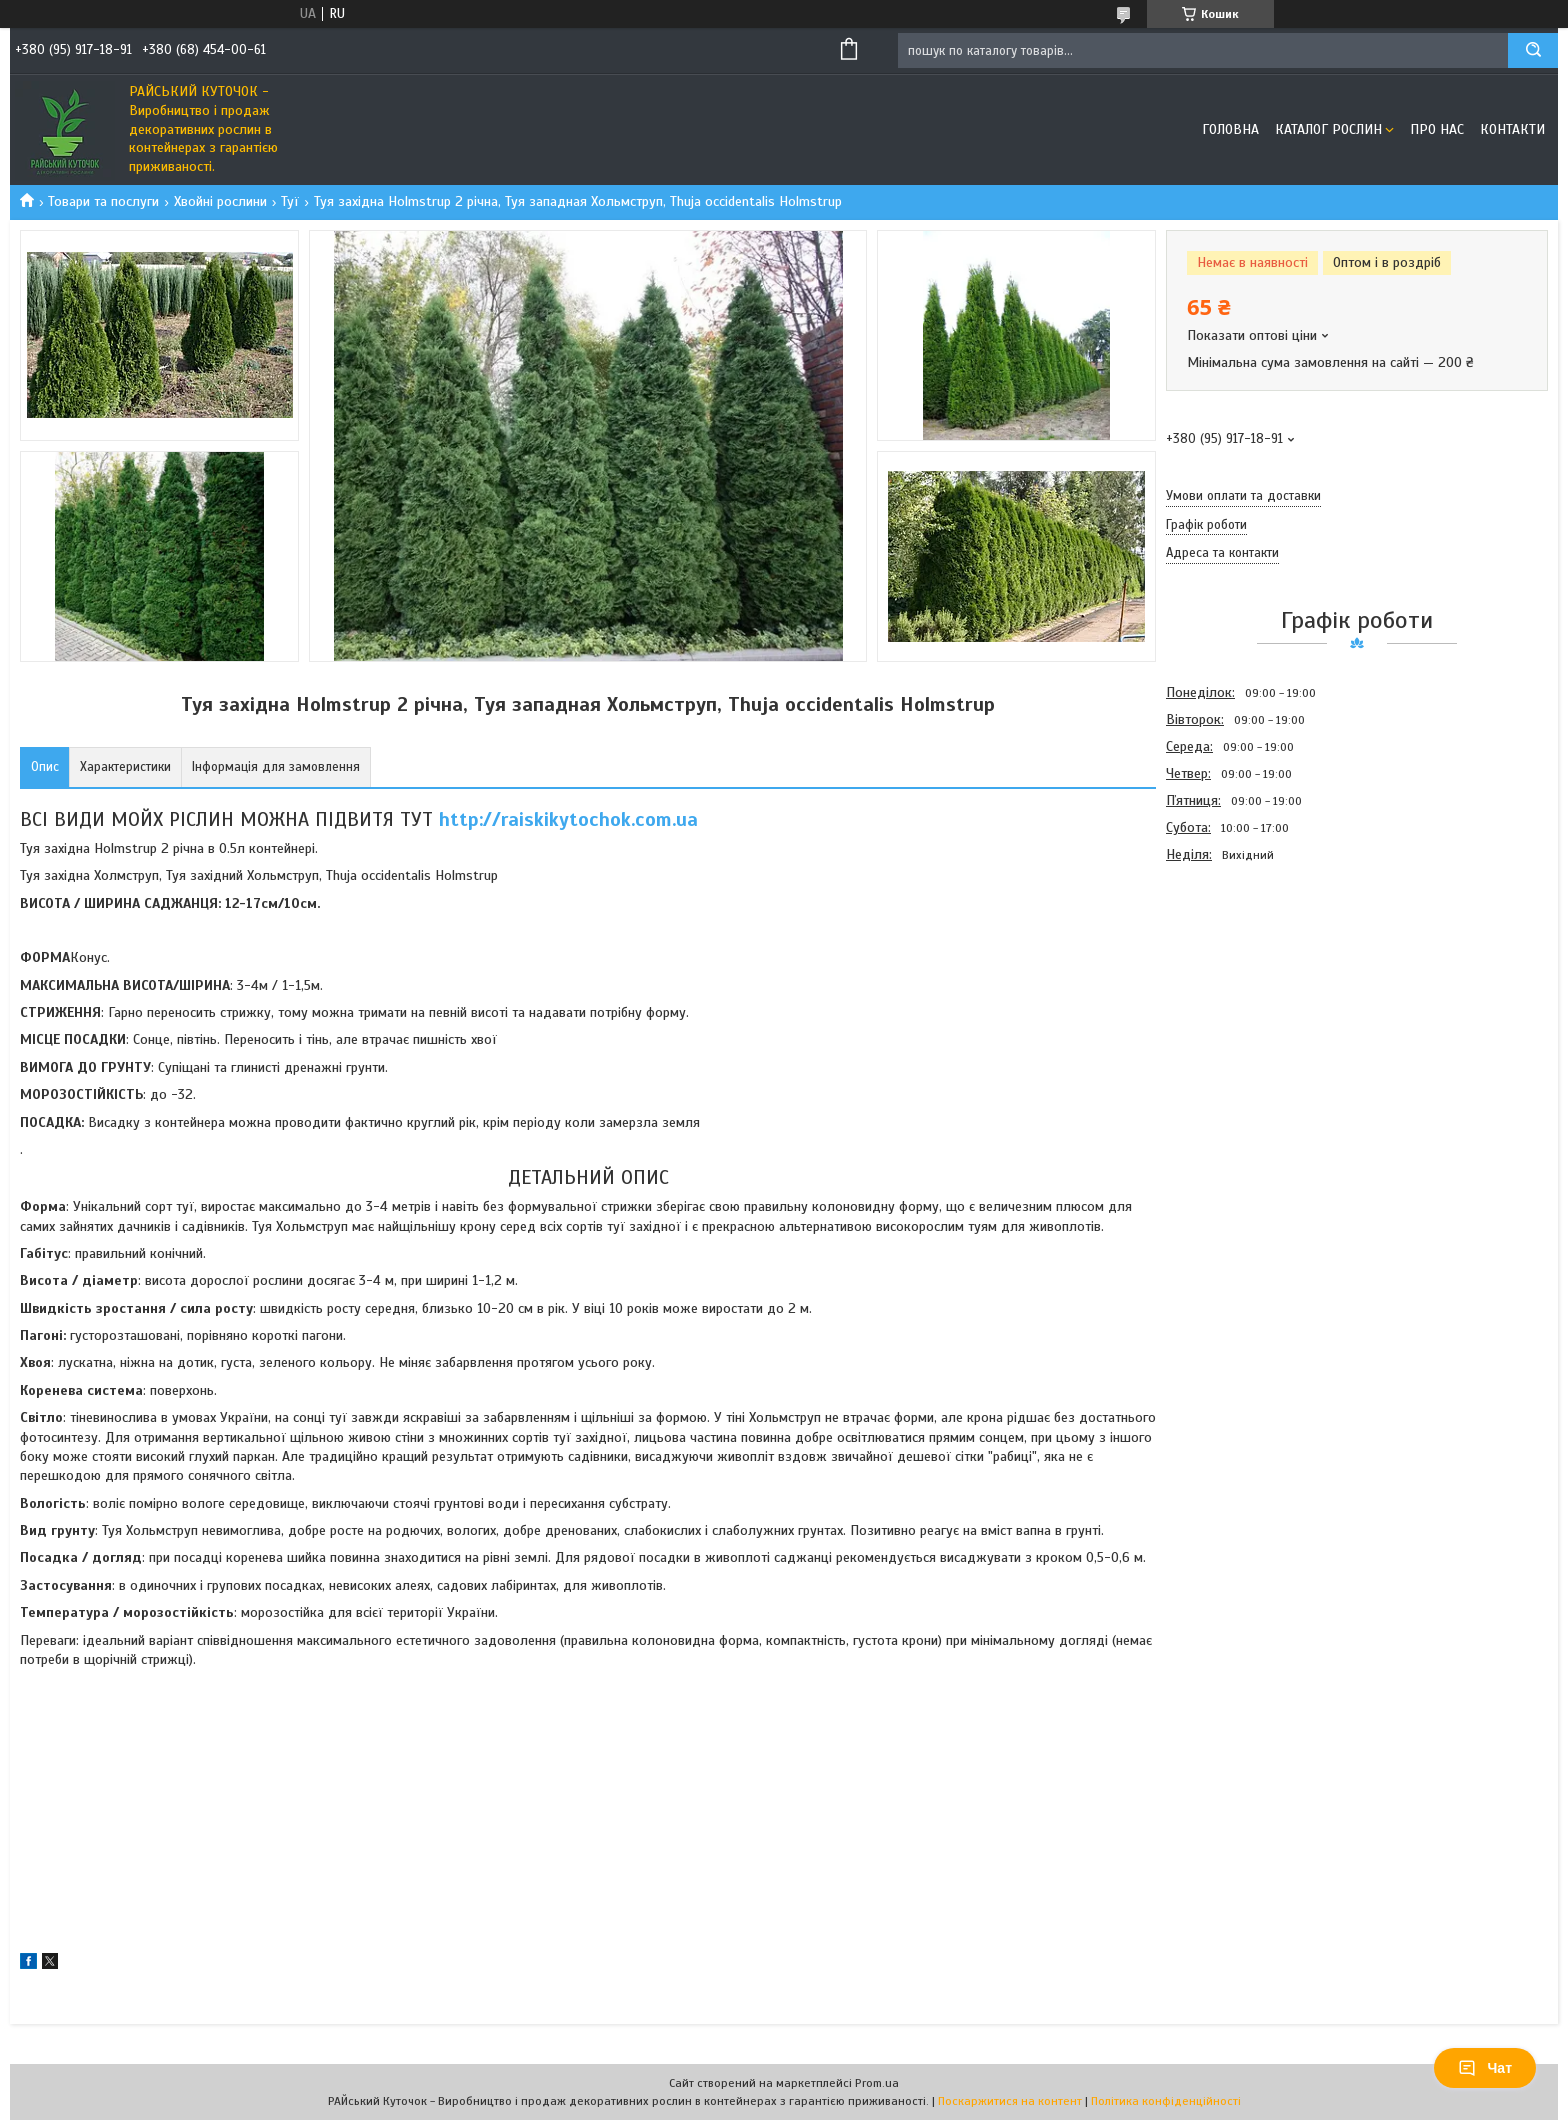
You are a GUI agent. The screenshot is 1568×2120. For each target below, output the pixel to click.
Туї (290, 201)
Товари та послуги (103, 201)
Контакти (1512, 129)
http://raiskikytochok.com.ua (568, 819)
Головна (1230, 129)
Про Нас (1437, 129)
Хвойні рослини (220, 201)
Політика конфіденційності (1166, 2101)
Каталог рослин (1328, 129)
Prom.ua (877, 2083)
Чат (1485, 2068)
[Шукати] (1533, 50)
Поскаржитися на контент (1010, 2101)
